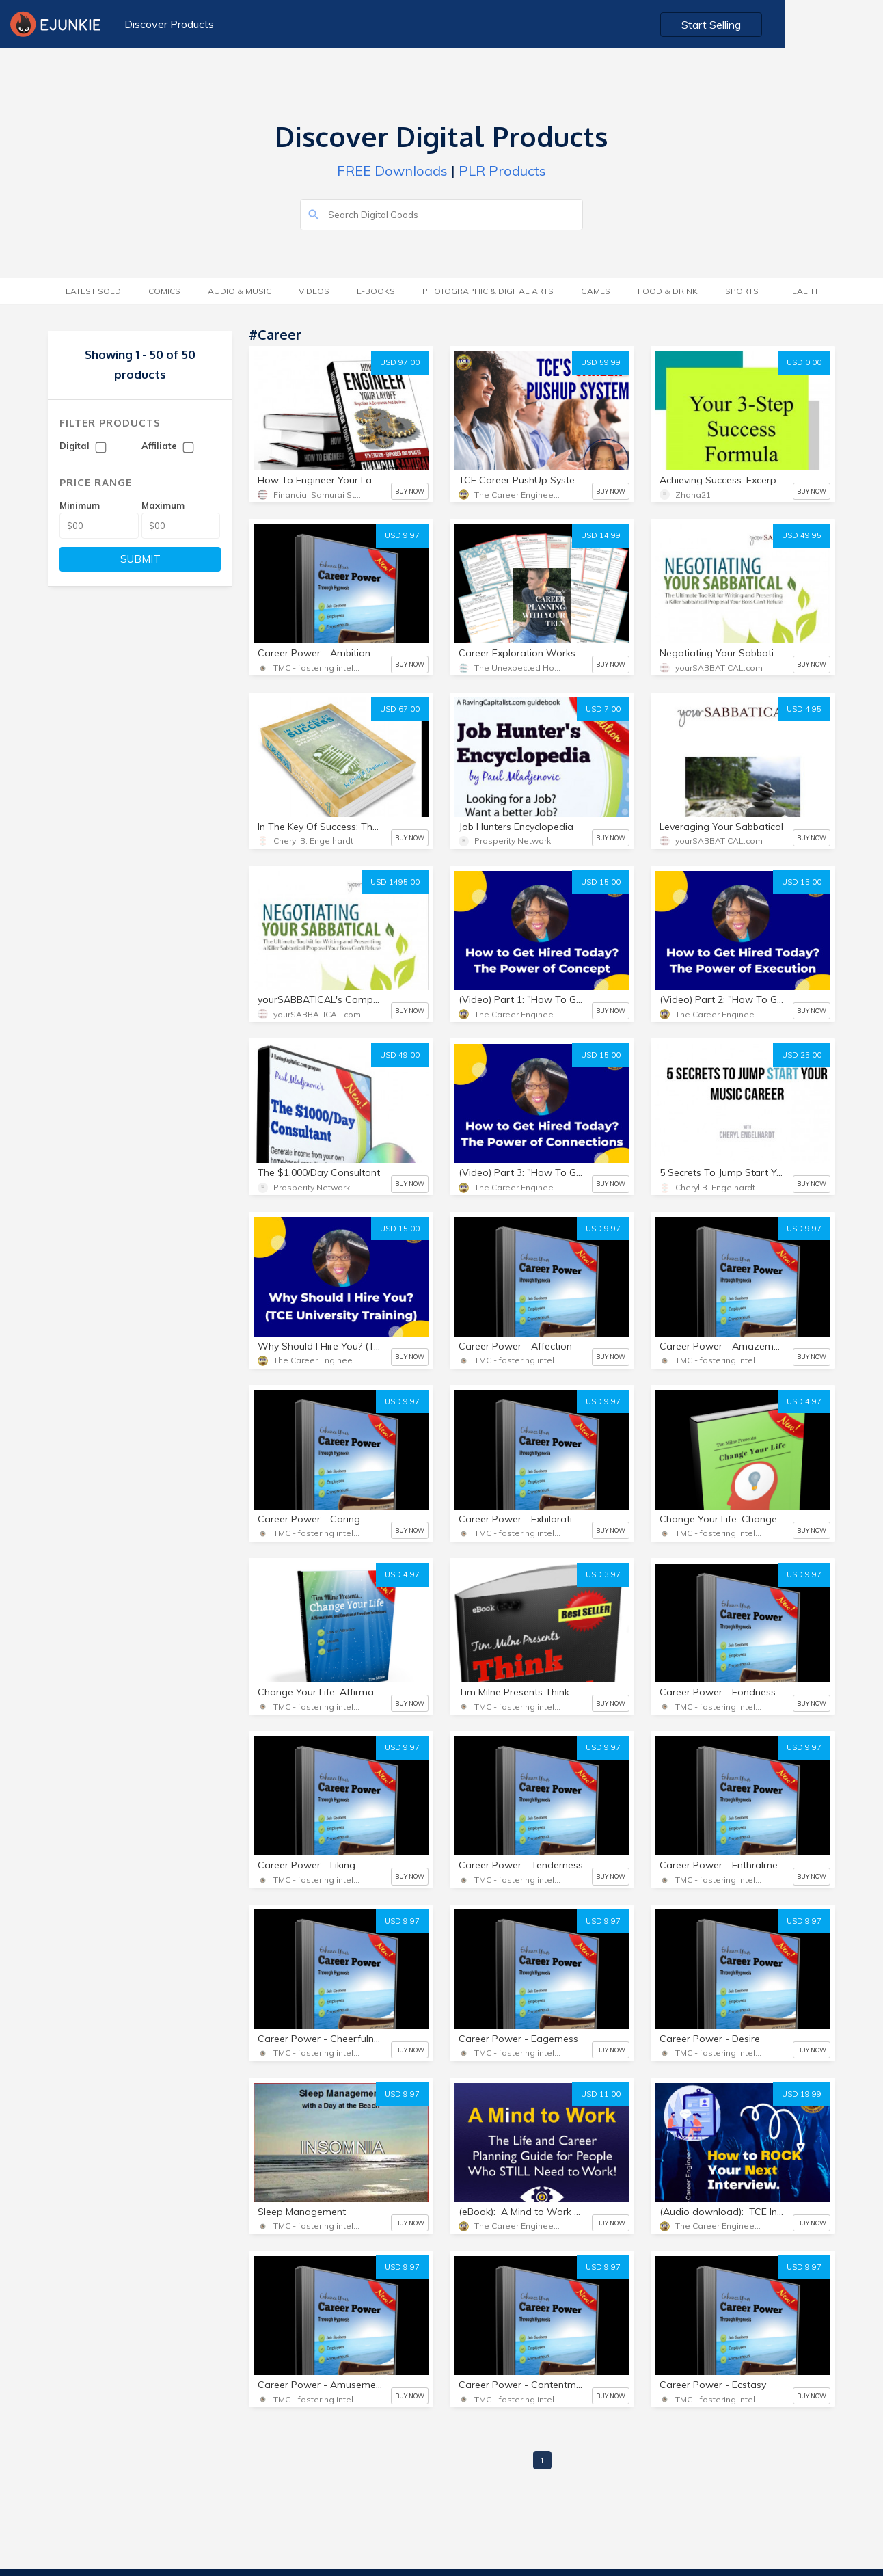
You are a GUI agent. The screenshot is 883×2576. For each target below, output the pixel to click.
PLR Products (502, 170)
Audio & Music (239, 291)
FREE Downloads (392, 170)
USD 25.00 (801, 1055)
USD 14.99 (601, 535)
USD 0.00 (804, 362)
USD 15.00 (601, 882)
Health (801, 291)
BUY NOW (409, 491)
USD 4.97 (804, 1401)
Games (595, 291)
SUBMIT (140, 558)
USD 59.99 (601, 362)
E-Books (376, 291)
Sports (742, 291)
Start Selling (811, 24)
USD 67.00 (400, 709)
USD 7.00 (603, 709)
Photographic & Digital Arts (488, 291)
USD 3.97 (603, 1574)
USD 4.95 (804, 709)
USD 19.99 (801, 2094)
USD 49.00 (400, 1055)
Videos (314, 291)
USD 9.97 (402, 535)
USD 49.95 (801, 535)
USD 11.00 (601, 2094)
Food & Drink (668, 291)
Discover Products (167, 24)
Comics (164, 291)
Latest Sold (93, 291)
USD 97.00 (400, 362)
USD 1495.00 (395, 882)
